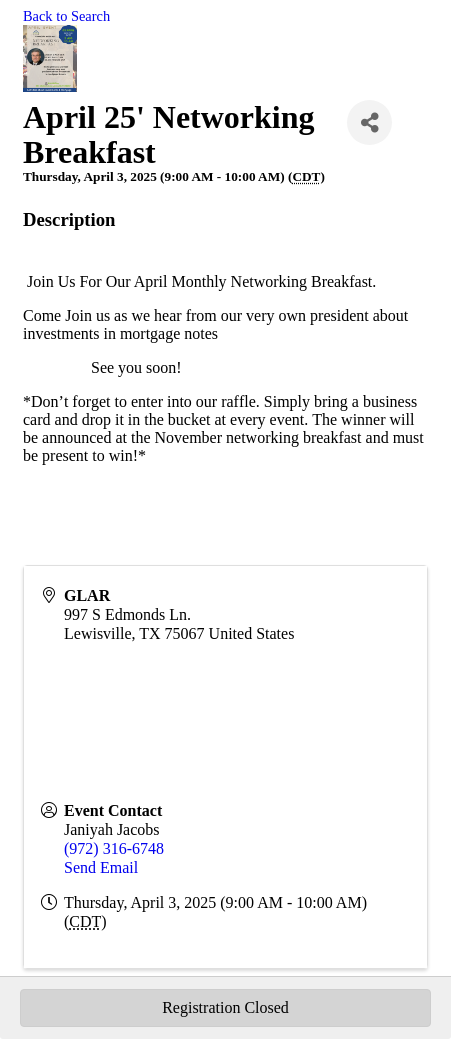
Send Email (101, 867)
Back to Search (66, 16)
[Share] (369, 122)
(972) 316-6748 (114, 848)
